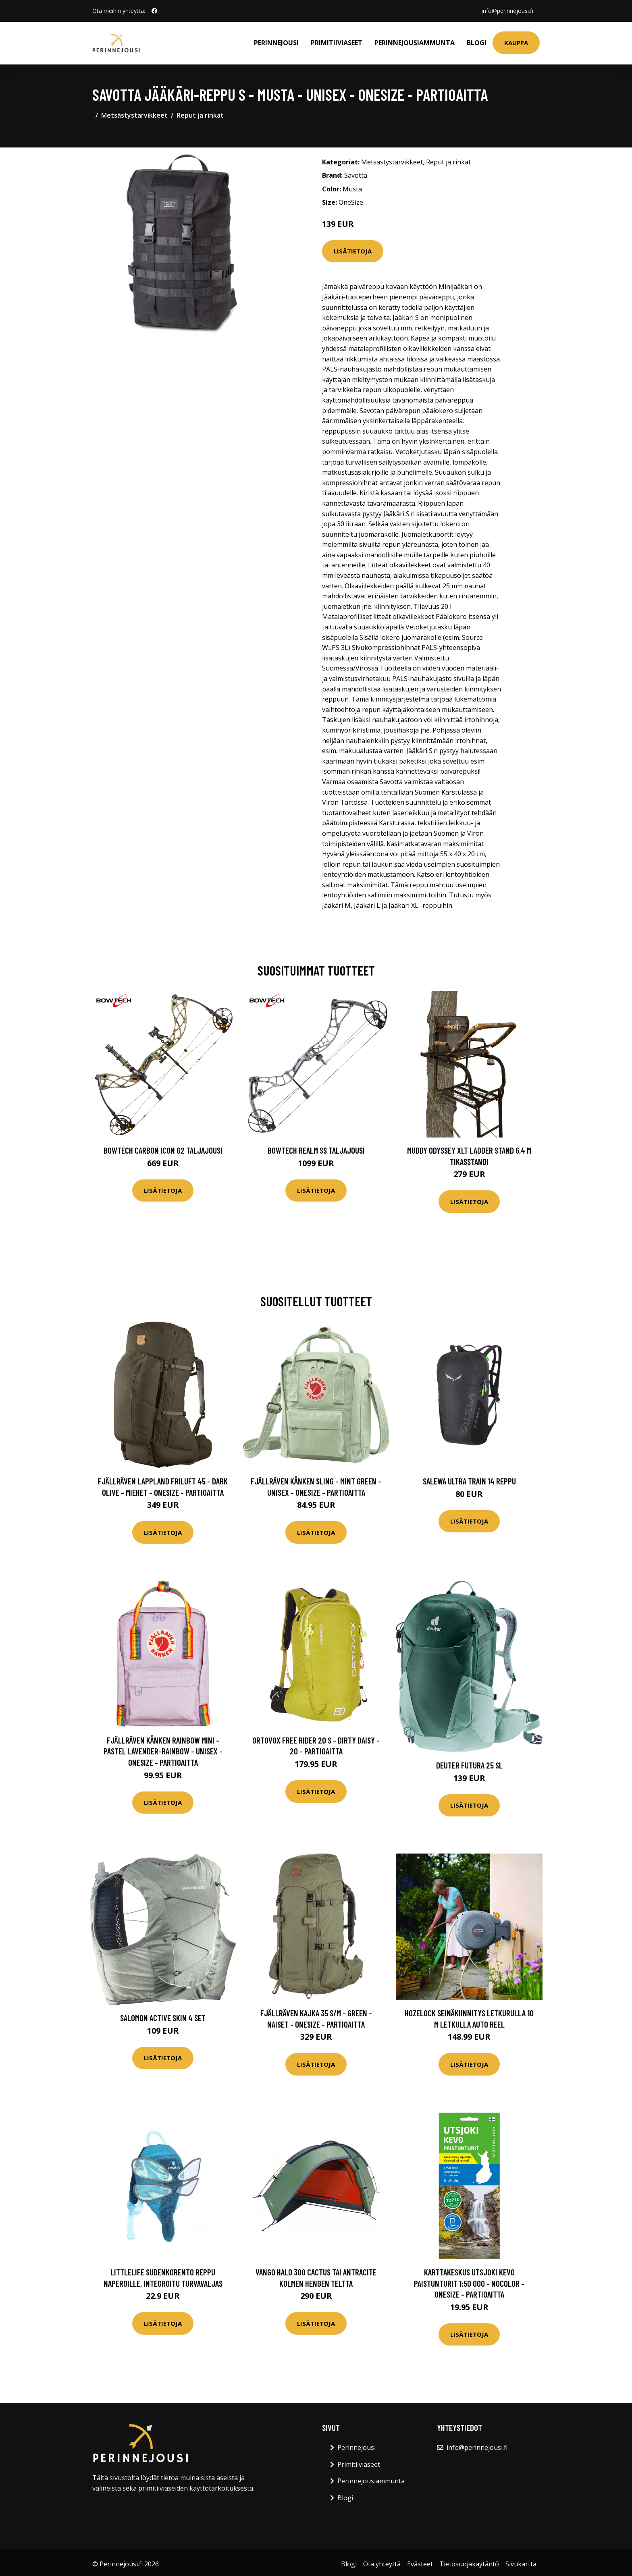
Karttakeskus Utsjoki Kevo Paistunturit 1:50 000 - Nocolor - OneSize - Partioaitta (469, 2283)
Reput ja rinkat (200, 115)
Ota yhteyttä (382, 2563)
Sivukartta (520, 2563)
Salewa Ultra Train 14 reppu (469, 1481)
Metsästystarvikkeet (134, 115)
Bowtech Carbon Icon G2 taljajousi (163, 1150)
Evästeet (420, 2563)
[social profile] (154, 11)
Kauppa (516, 43)
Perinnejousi (276, 42)
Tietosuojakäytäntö (469, 2563)
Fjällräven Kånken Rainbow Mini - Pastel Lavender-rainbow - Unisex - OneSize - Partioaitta (163, 1751)
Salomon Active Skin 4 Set (163, 2018)
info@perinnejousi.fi (507, 11)
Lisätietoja (353, 251)
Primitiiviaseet (336, 42)
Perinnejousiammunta (414, 42)
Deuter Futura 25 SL (469, 1765)
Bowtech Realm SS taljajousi (316, 1150)
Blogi (476, 42)
